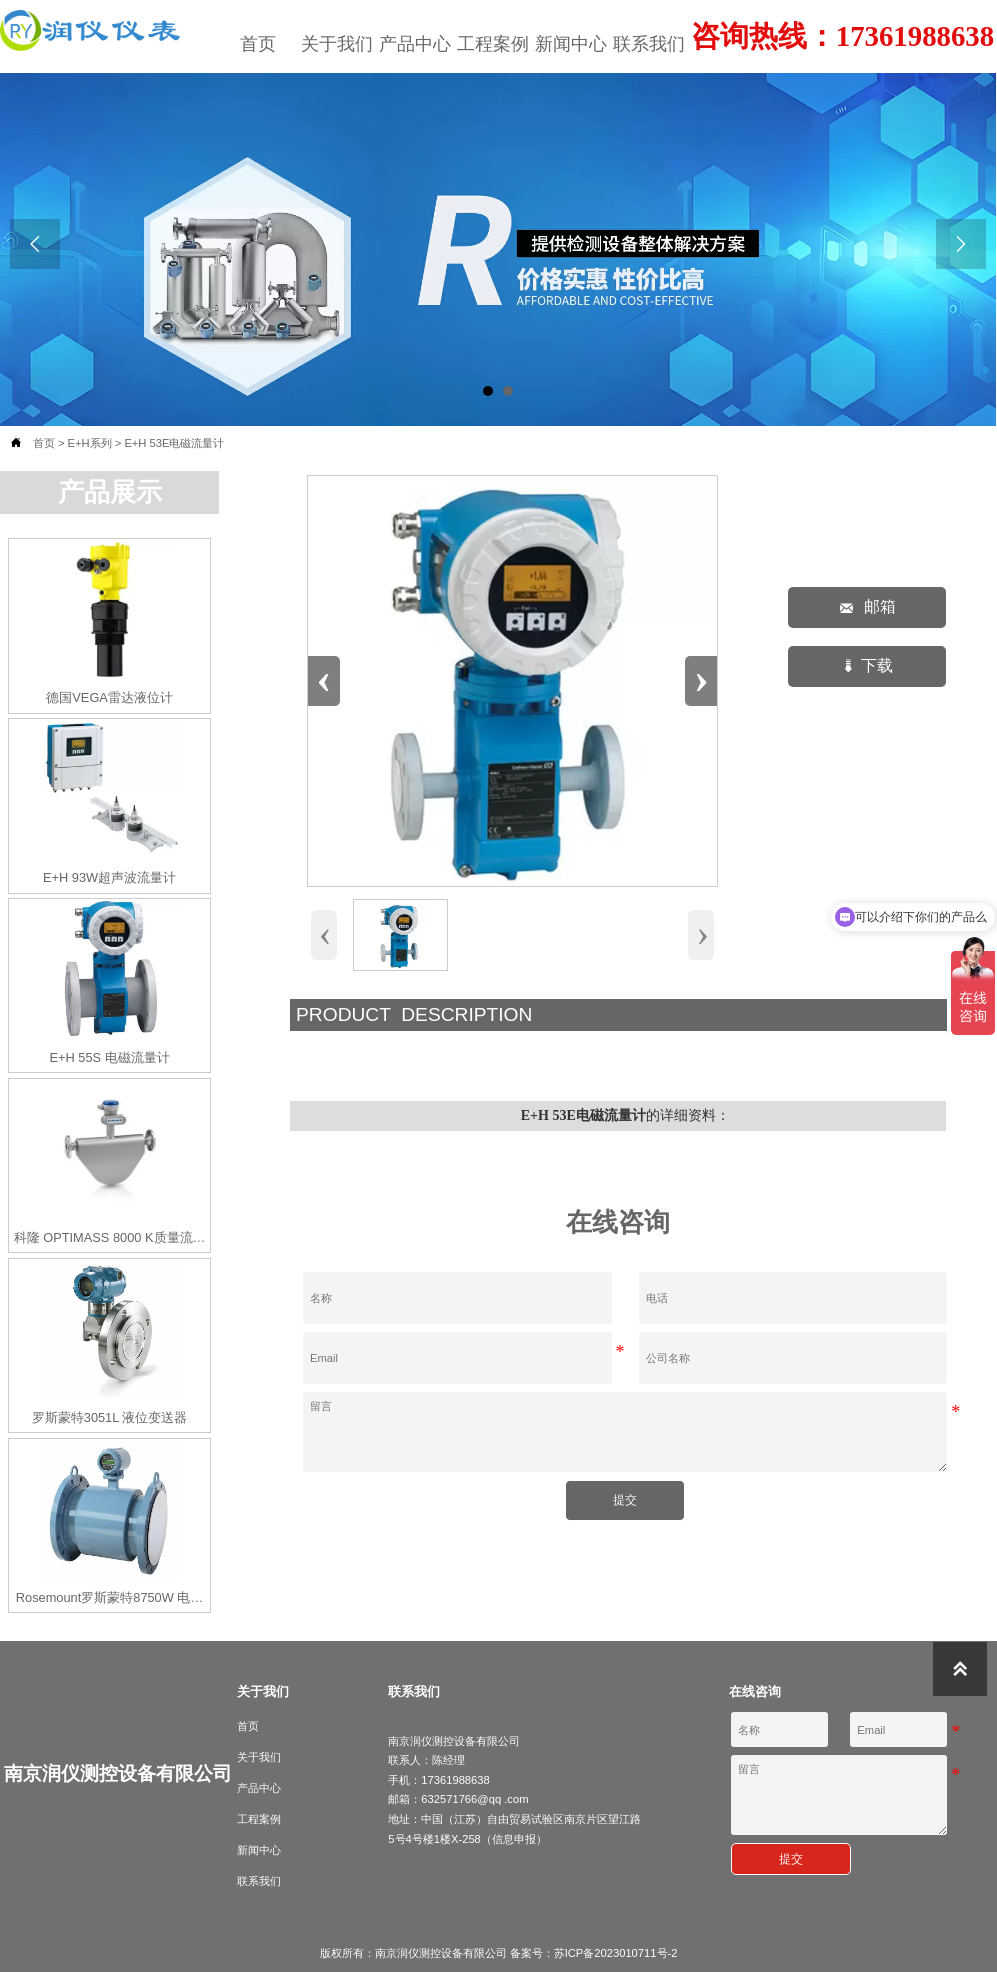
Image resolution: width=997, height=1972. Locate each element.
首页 (44, 443)
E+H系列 (90, 443)
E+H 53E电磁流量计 (174, 443)
